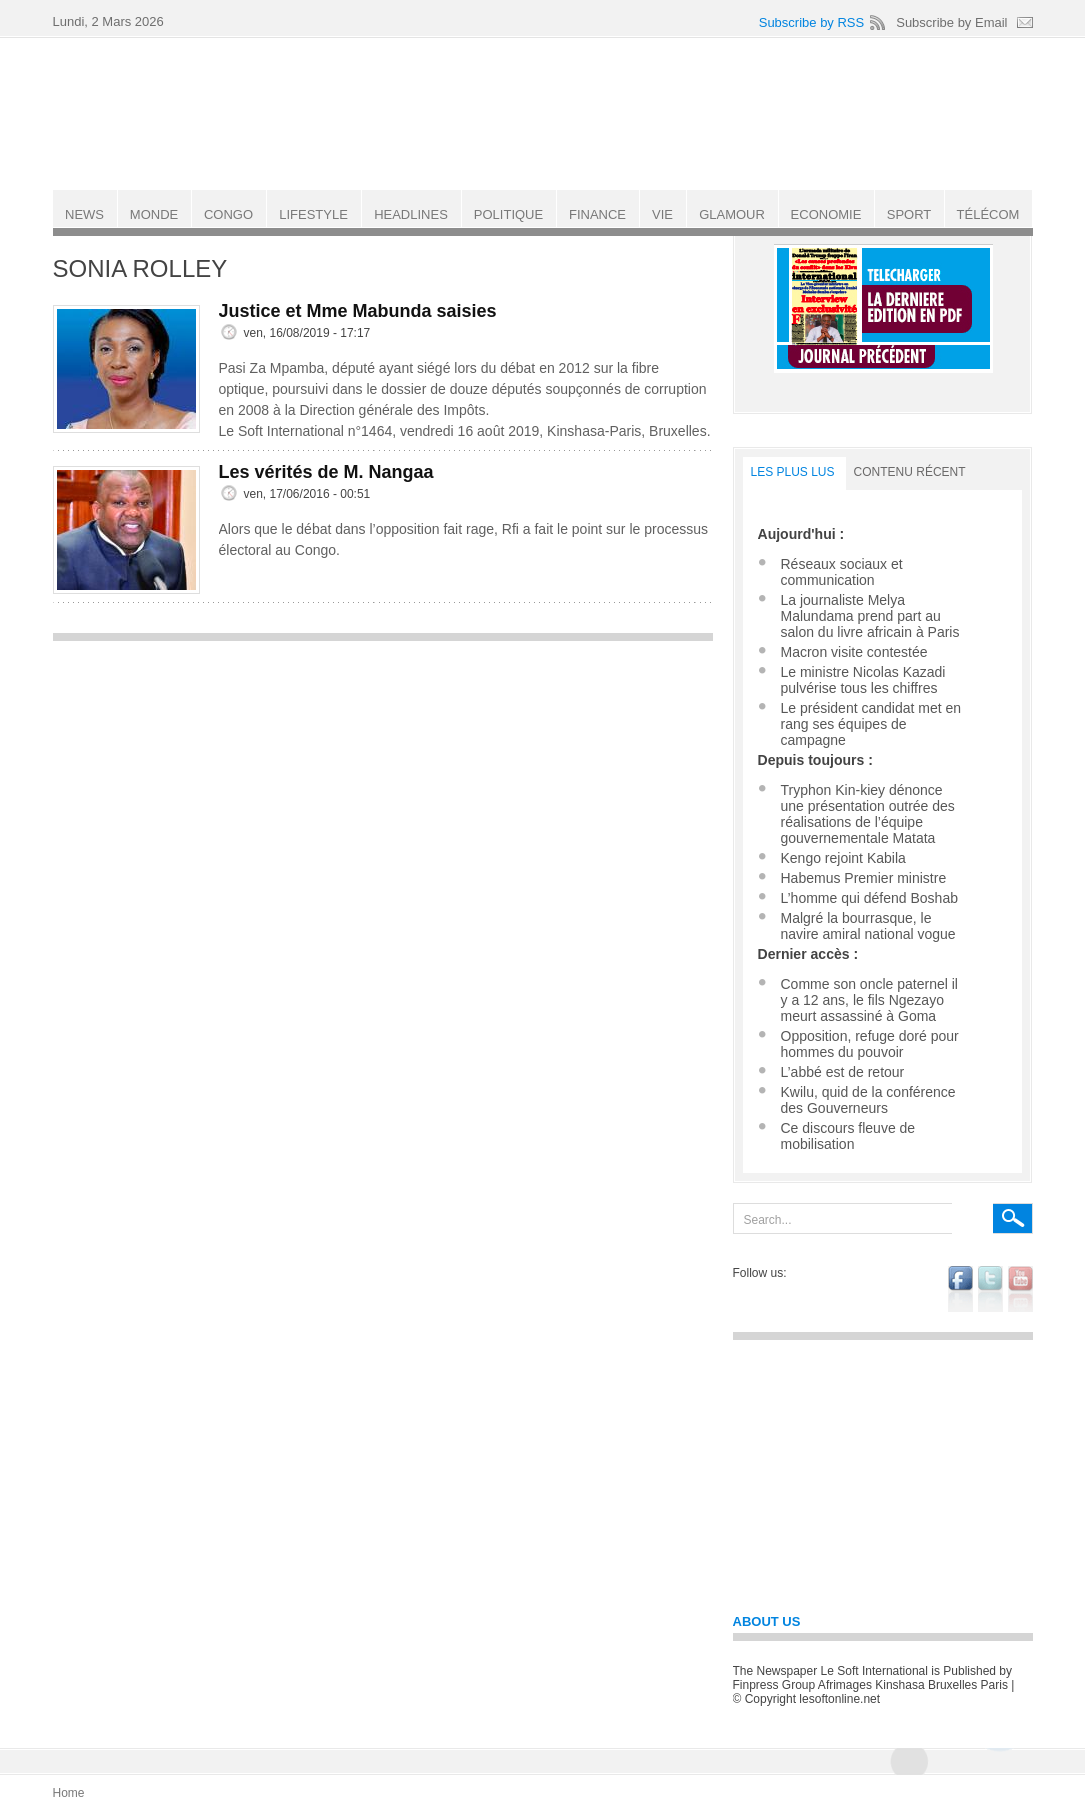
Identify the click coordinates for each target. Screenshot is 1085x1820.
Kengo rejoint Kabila (843, 858)
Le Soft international (545, 113)
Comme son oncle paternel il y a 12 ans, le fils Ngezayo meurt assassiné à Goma (869, 1000)
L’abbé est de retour (843, 1072)
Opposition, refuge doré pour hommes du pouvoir (870, 1044)
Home (69, 1793)
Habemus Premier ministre (864, 878)
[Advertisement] (383, 792)
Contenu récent (910, 472)
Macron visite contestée (854, 652)
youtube (1020, 1289)
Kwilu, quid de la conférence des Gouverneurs (868, 1100)
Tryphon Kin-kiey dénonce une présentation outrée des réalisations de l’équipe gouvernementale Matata (868, 814)
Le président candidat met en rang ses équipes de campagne (871, 724)
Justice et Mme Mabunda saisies (358, 311)
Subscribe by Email (951, 22)
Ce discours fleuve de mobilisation (848, 1136)
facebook (960, 1289)
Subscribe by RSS (812, 22)
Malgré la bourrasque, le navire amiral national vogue (868, 926)
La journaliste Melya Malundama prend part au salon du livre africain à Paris (870, 616)
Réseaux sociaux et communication (842, 572)
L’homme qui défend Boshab (869, 898)
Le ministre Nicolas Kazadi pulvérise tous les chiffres (863, 680)
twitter (990, 1289)
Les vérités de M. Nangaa (326, 472)
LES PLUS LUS (793, 472)
